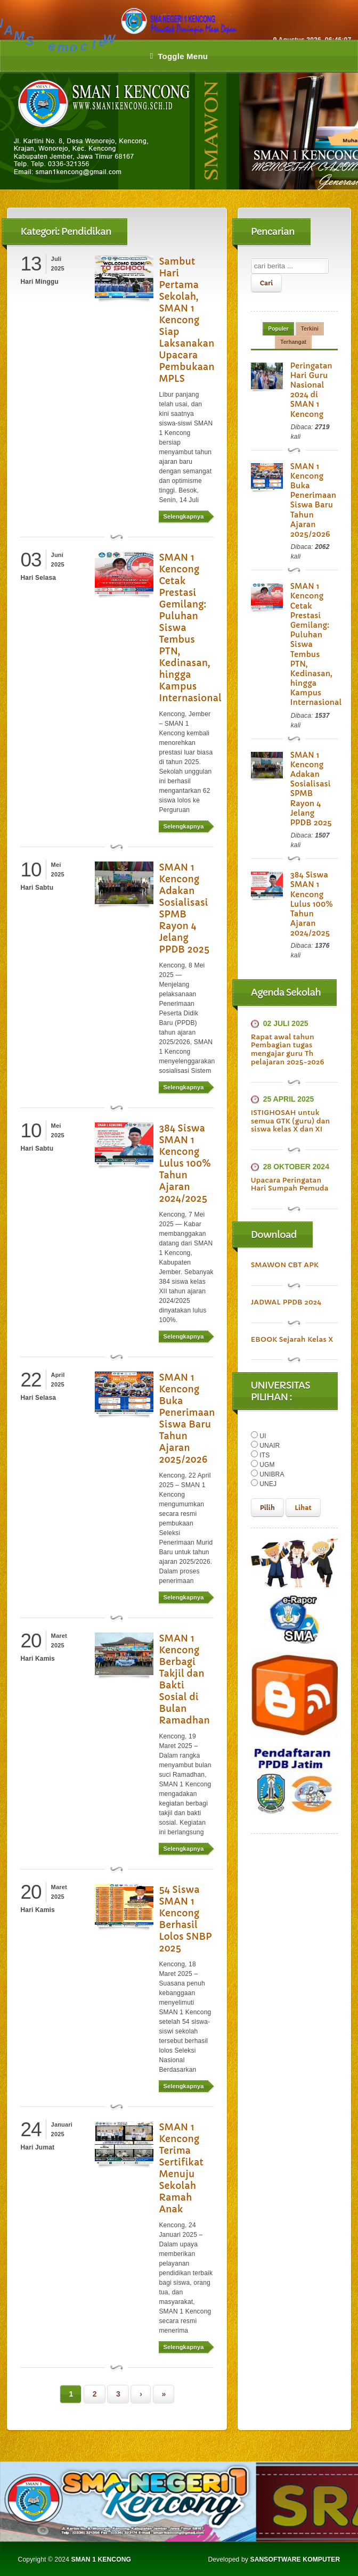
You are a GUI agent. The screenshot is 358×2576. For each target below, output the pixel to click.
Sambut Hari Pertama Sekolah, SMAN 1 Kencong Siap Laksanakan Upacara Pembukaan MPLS (186, 320)
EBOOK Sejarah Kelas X (292, 1339)
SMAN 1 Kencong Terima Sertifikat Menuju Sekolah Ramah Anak (181, 2168)
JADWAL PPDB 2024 (286, 1302)
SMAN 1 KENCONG (101, 2559)
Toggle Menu (179, 56)
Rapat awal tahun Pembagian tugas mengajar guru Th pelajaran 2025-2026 (287, 1049)
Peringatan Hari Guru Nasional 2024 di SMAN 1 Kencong (311, 390)
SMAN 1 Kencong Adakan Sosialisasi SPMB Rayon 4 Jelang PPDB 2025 (184, 908)
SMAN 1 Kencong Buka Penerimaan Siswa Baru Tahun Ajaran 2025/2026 (187, 1418)
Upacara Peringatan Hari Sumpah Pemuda (290, 1184)
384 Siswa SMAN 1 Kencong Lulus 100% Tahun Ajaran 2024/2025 (185, 1163)
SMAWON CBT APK (285, 1264)
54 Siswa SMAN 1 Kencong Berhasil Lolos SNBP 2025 (185, 1919)
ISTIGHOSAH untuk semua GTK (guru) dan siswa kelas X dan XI (290, 1121)
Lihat (303, 1508)
